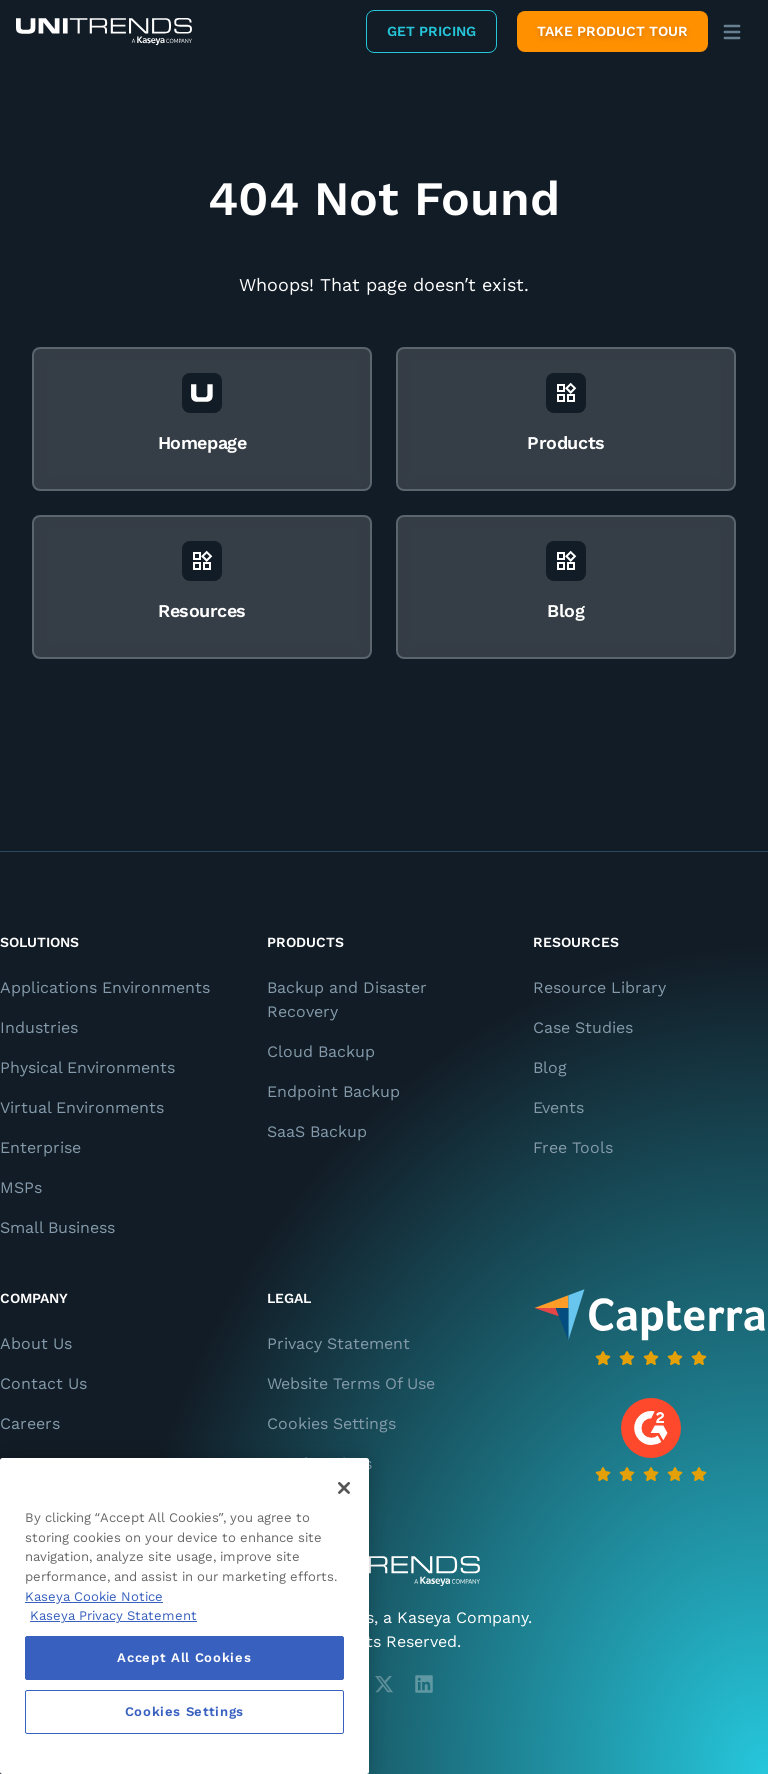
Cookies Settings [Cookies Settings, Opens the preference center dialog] (185, 1711)
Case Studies (583, 1027)
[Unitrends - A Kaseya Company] (384, 1571)
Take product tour (612, 31)
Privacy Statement (338, 1343)
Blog (550, 1067)
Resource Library (599, 987)
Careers (30, 1423)
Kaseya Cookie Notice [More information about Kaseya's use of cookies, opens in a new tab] (94, 1596)
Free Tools (573, 1147)
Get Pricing (431, 31)
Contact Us (43, 1383)
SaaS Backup (317, 1131)
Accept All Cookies (184, 1657)
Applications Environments (105, 987)
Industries (39, 1027)
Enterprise (40, 1147)
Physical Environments (87, 1067)
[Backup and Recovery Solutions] (104, 31)
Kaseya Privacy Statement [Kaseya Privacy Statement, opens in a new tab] (113, 1615)
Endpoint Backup (333, 1091)
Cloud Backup (321, 1051)
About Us (36, 1343)
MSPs (21, 1187)
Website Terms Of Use (351, 1383)
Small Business (57, 1227)
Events (558, 1107)
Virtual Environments (82, 1107)
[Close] (344, 1488)
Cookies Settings (331, 1423)
